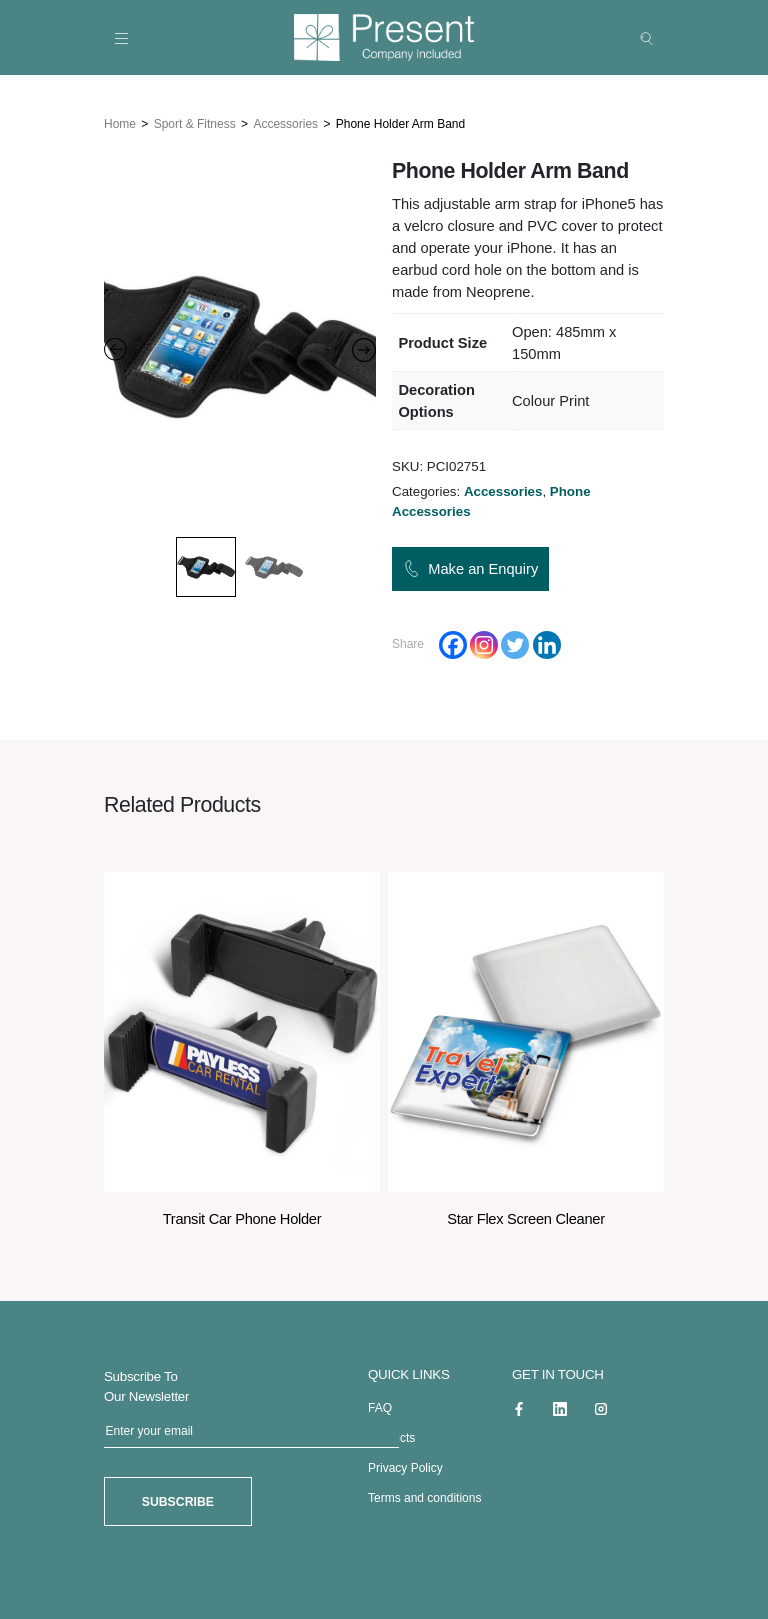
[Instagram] (484, 644)
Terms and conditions (424, 1498)
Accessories (285, 123)
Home (120, 123)
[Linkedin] (547, 644)
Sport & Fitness (195, 123)
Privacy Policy (405, 1468)
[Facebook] (453, 644)
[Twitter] (515, 644)
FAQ (380, 1408)
